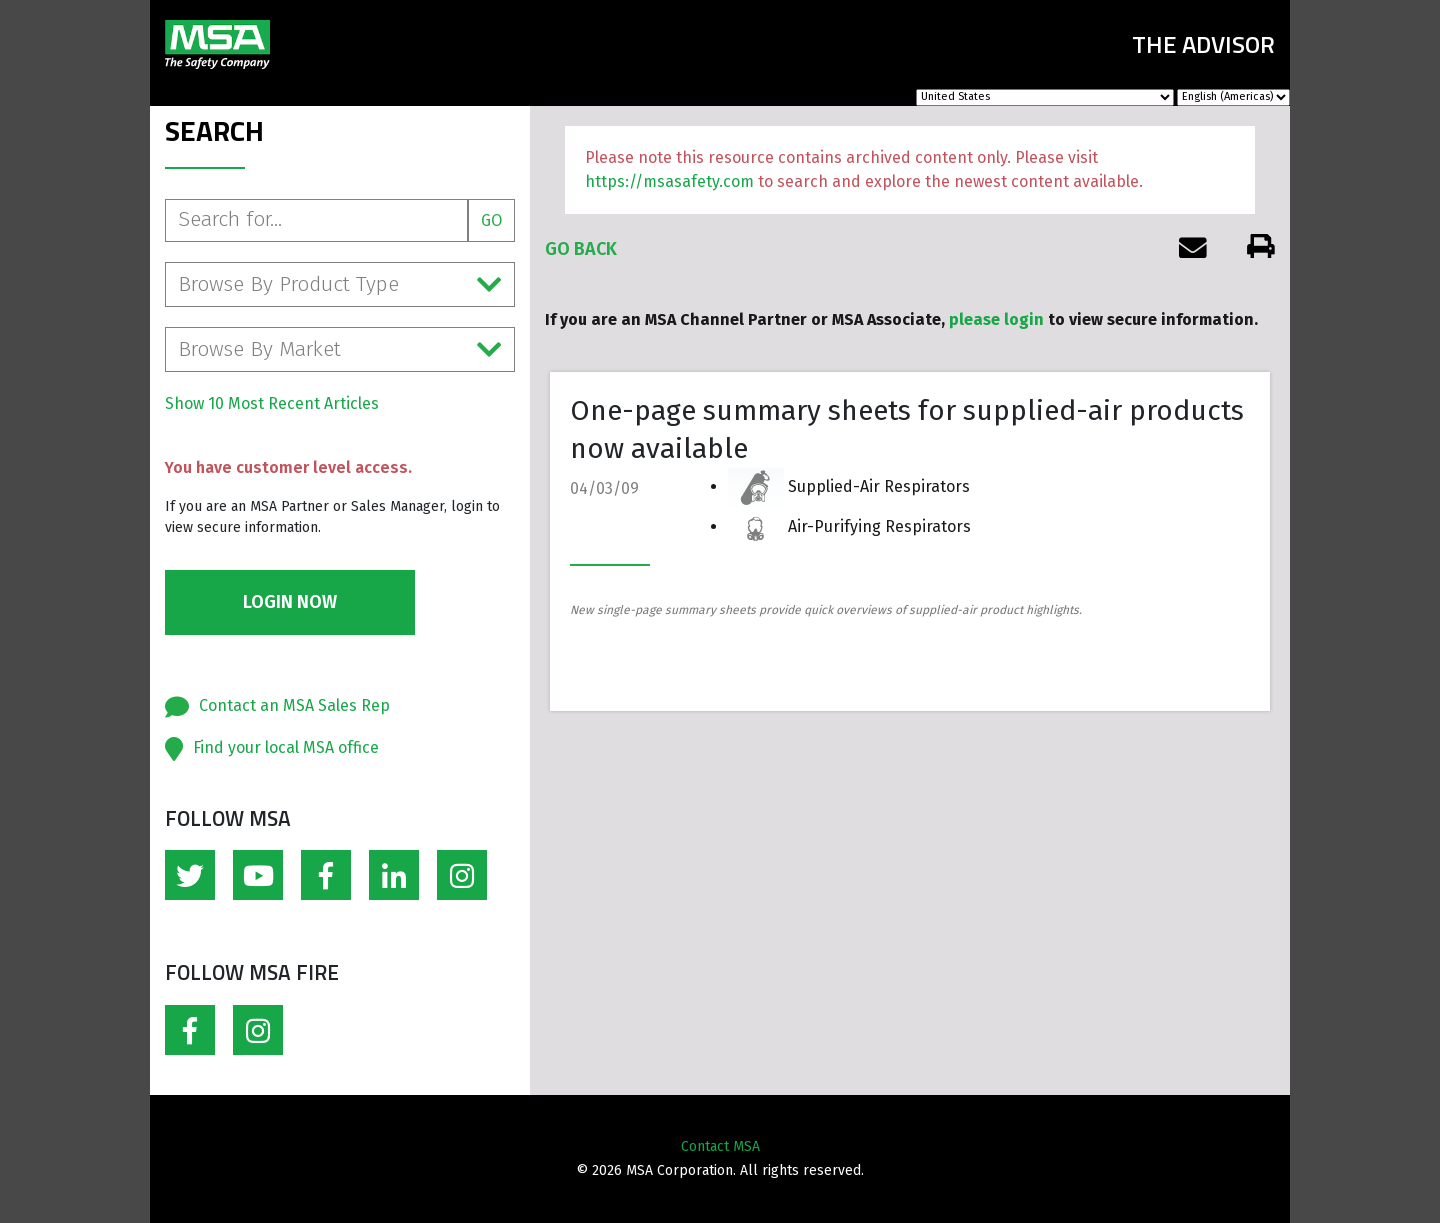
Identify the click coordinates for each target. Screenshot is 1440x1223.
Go (491, 220)
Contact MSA (720, 1146)
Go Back (581, 249)
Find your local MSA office (286, 747)
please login (996, 319)
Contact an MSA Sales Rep (294, 705)
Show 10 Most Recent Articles (272, 403)
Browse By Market (340, 349)
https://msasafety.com (669, 181)
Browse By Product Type (340, 284)
